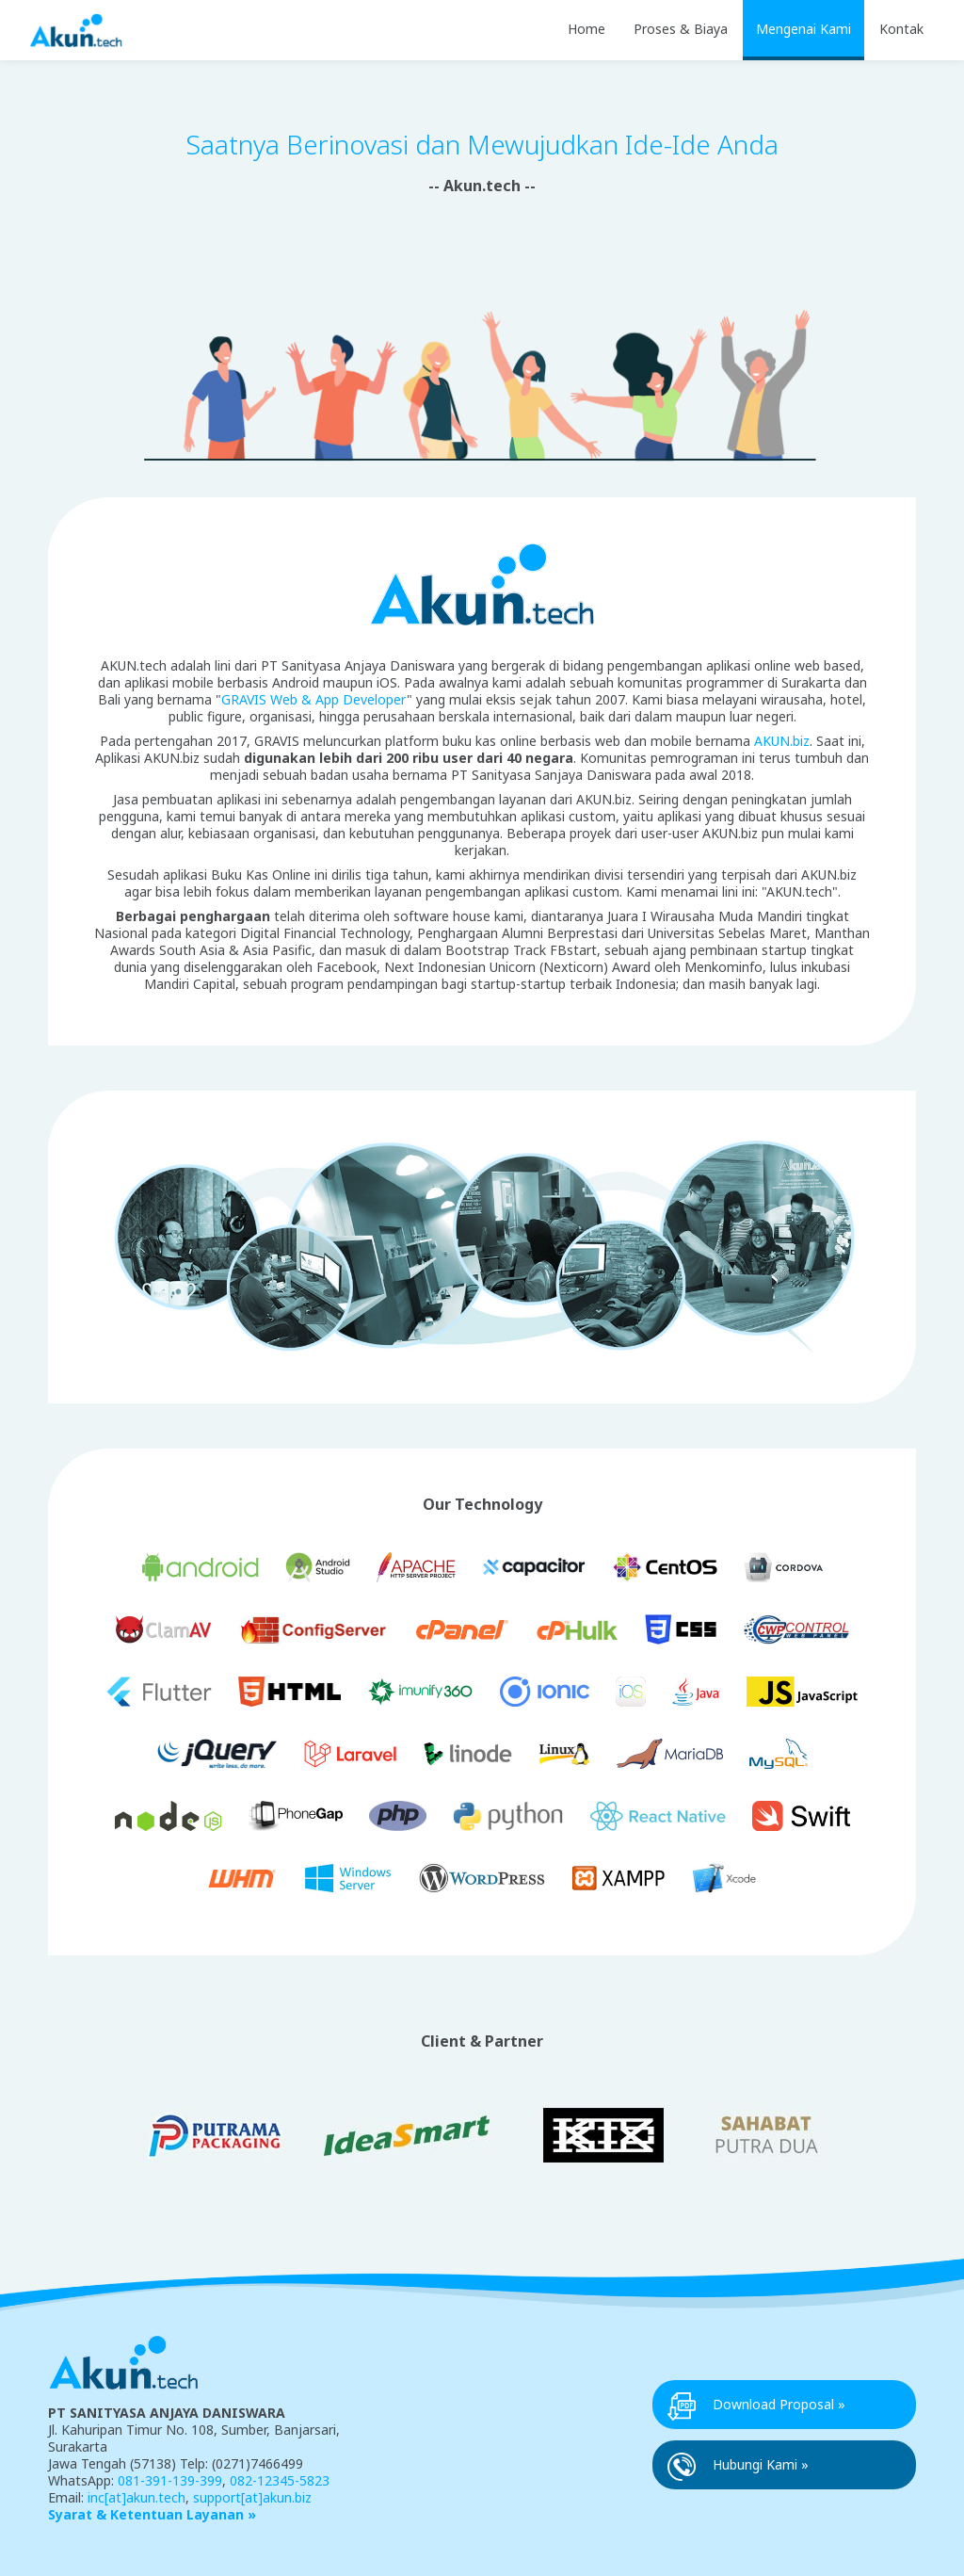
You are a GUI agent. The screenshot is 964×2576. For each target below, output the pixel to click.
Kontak (901, 29)
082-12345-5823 (279, 2480)
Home (586, 29)
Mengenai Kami (803, 29)
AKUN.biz (782, 741)
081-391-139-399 (170, 2480)
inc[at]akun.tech (136, 2497)
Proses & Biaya (681, 29)
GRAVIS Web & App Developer (314, 699)
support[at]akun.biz (252, 2497)
